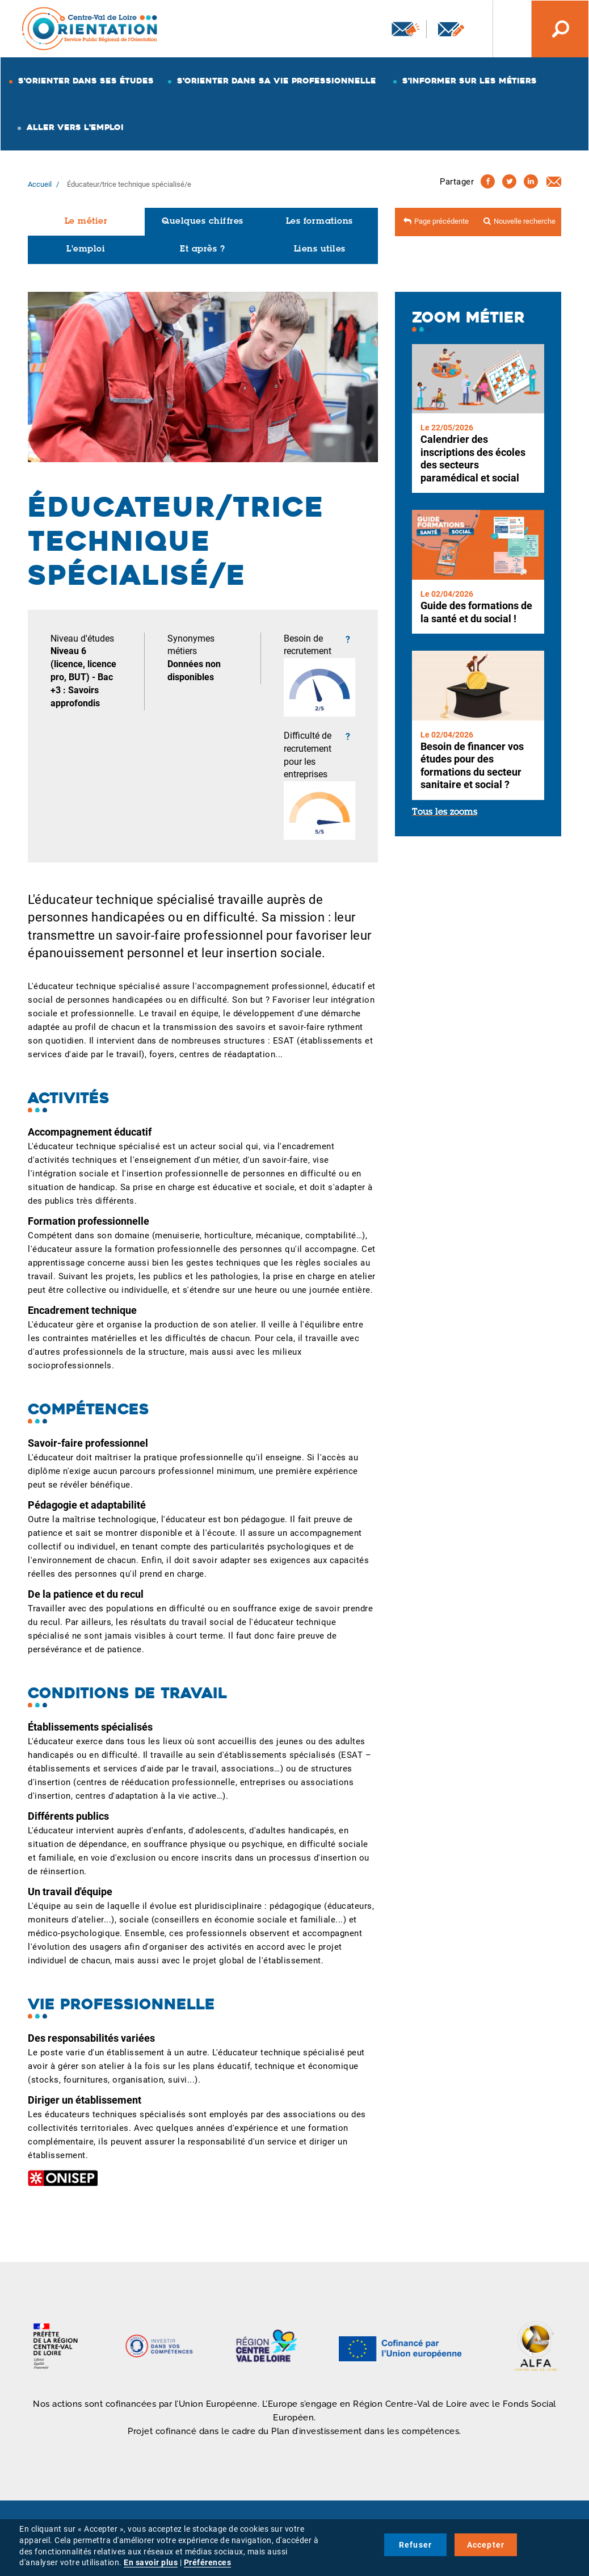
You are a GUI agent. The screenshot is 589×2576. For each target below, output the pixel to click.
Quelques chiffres (202, 221)
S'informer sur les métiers (469, 81)
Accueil (40, 184)
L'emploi (85, 249)
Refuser (415, 2544)
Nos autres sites (503, 29)
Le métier (86, 221)
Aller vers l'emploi (75, 127)
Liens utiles (320, 249)
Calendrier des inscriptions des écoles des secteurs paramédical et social (472, 458)
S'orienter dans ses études (86, 81)
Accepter (486, 2544)
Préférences (208, 2562)
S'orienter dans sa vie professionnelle (276, 81)
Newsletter (405, 29)
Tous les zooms (444, 812)
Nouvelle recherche (525, 221)
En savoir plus (151, 2562)
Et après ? (202, 249)
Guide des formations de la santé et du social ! (476, 612)
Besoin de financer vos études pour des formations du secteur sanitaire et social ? (472, 765)
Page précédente (441, 221)
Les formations (319, 221)
